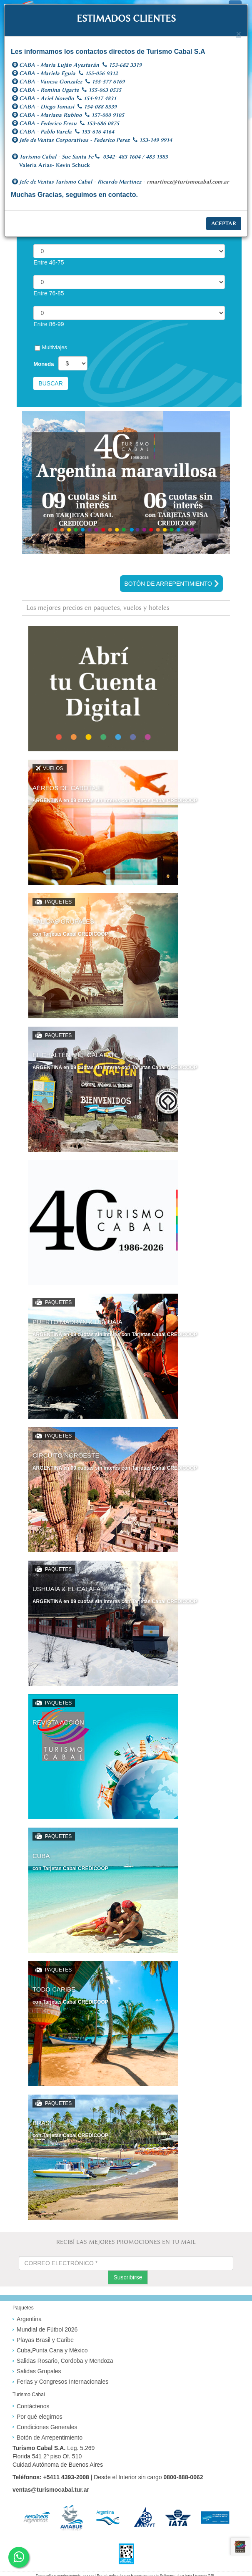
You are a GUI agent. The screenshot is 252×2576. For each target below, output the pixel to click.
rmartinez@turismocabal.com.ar (188, 181)
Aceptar (223, 223)
